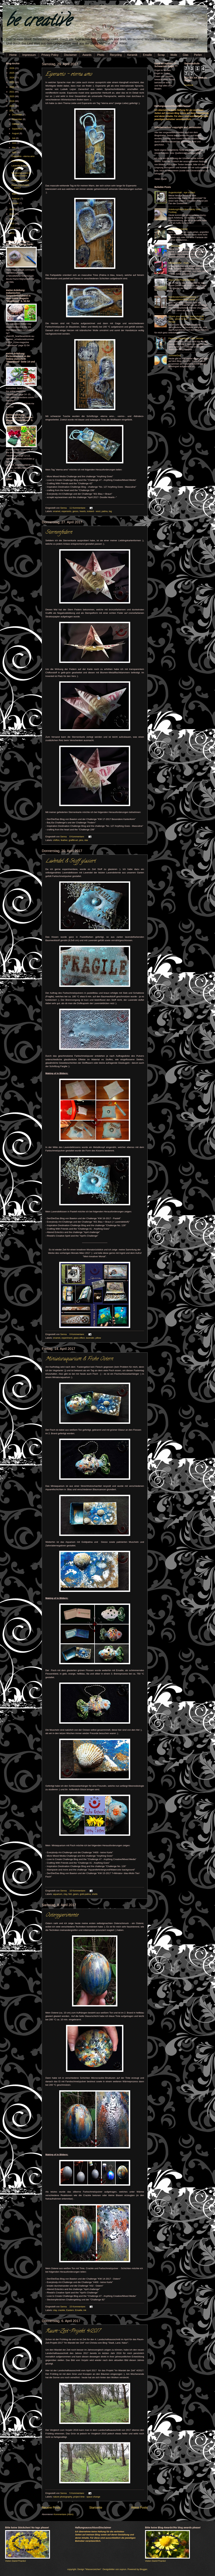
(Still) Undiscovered (178, 229)
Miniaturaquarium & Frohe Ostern (79, 1359)
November (17, 119)
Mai (14, 147)
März (14, 194)
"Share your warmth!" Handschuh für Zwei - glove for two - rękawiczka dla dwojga (186, 319)
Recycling (116, 54)
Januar (15, 203)
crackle (61, 2310)
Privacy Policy (50, 54)
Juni (14, 143)
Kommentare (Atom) (63, 2514)
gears (75, 1894)
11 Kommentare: (77, 508)
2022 (12, 87)
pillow (98, 1338)
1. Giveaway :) (175, 246)
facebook (188, 85)
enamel (56, 511)
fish (70, 1894)
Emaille (147, 54)
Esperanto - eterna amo (68, 74)
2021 (12, 91)
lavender (90, 1338)
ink (84, 2310)
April (14, 152)
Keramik (132, 54)
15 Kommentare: (77, 2306)
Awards (86, 54)
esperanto (66, 511)
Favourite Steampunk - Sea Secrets (185, 338)
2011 (12, 233)
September (17, 128)
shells (95, 1894)
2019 (12, 101)
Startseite (95, 2507)
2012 (12, 228)
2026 (12, 68)
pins (81, 840)
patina (105, 511)
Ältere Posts (139, 2507)
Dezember (17, 114)
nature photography (62, 2496)
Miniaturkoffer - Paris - (179, 263)
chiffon (56, 840)
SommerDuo (174, 355)
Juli (14, 138)
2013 (12, 223)
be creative (38, 22)
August (15, 133)
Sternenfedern (58, 533)
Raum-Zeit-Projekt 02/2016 (181, 280)
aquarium (57, 1894)
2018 (12, 106)
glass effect (79, 1338)
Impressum (29, 54)
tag (110, 511)
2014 (12, 218)
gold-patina (85, 1894)
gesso (75, 511)
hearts (83, 511)
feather (64, 840)
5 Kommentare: (77, 2493)
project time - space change (86, 2496)
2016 (12, 209)
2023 (12, 82)
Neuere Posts (51, 2507)
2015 (12, 214)
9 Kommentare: (77, 1334)
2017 (12, 110)
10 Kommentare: (77, 1890)
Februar (16, 198)
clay (65, 1894)
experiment (67, 1338)
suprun (123, 2569)
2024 (12, 77)
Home (13, 54)
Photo (100, 54)
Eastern (70, 2310)
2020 (12, 96)
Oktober (16, 124)
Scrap (161, 54)
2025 (12, 73)
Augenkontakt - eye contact (181, 192)
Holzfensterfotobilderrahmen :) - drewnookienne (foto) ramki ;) (183, 298)
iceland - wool (93, 511)
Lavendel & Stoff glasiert (70, 861)
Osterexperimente (61, 1915)
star (86, 840)
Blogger (143, 2569)
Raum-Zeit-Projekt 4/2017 (72, 2331)
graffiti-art (73, 840)
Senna (63, 508)
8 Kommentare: (77, 836)
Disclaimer (70, 54)
